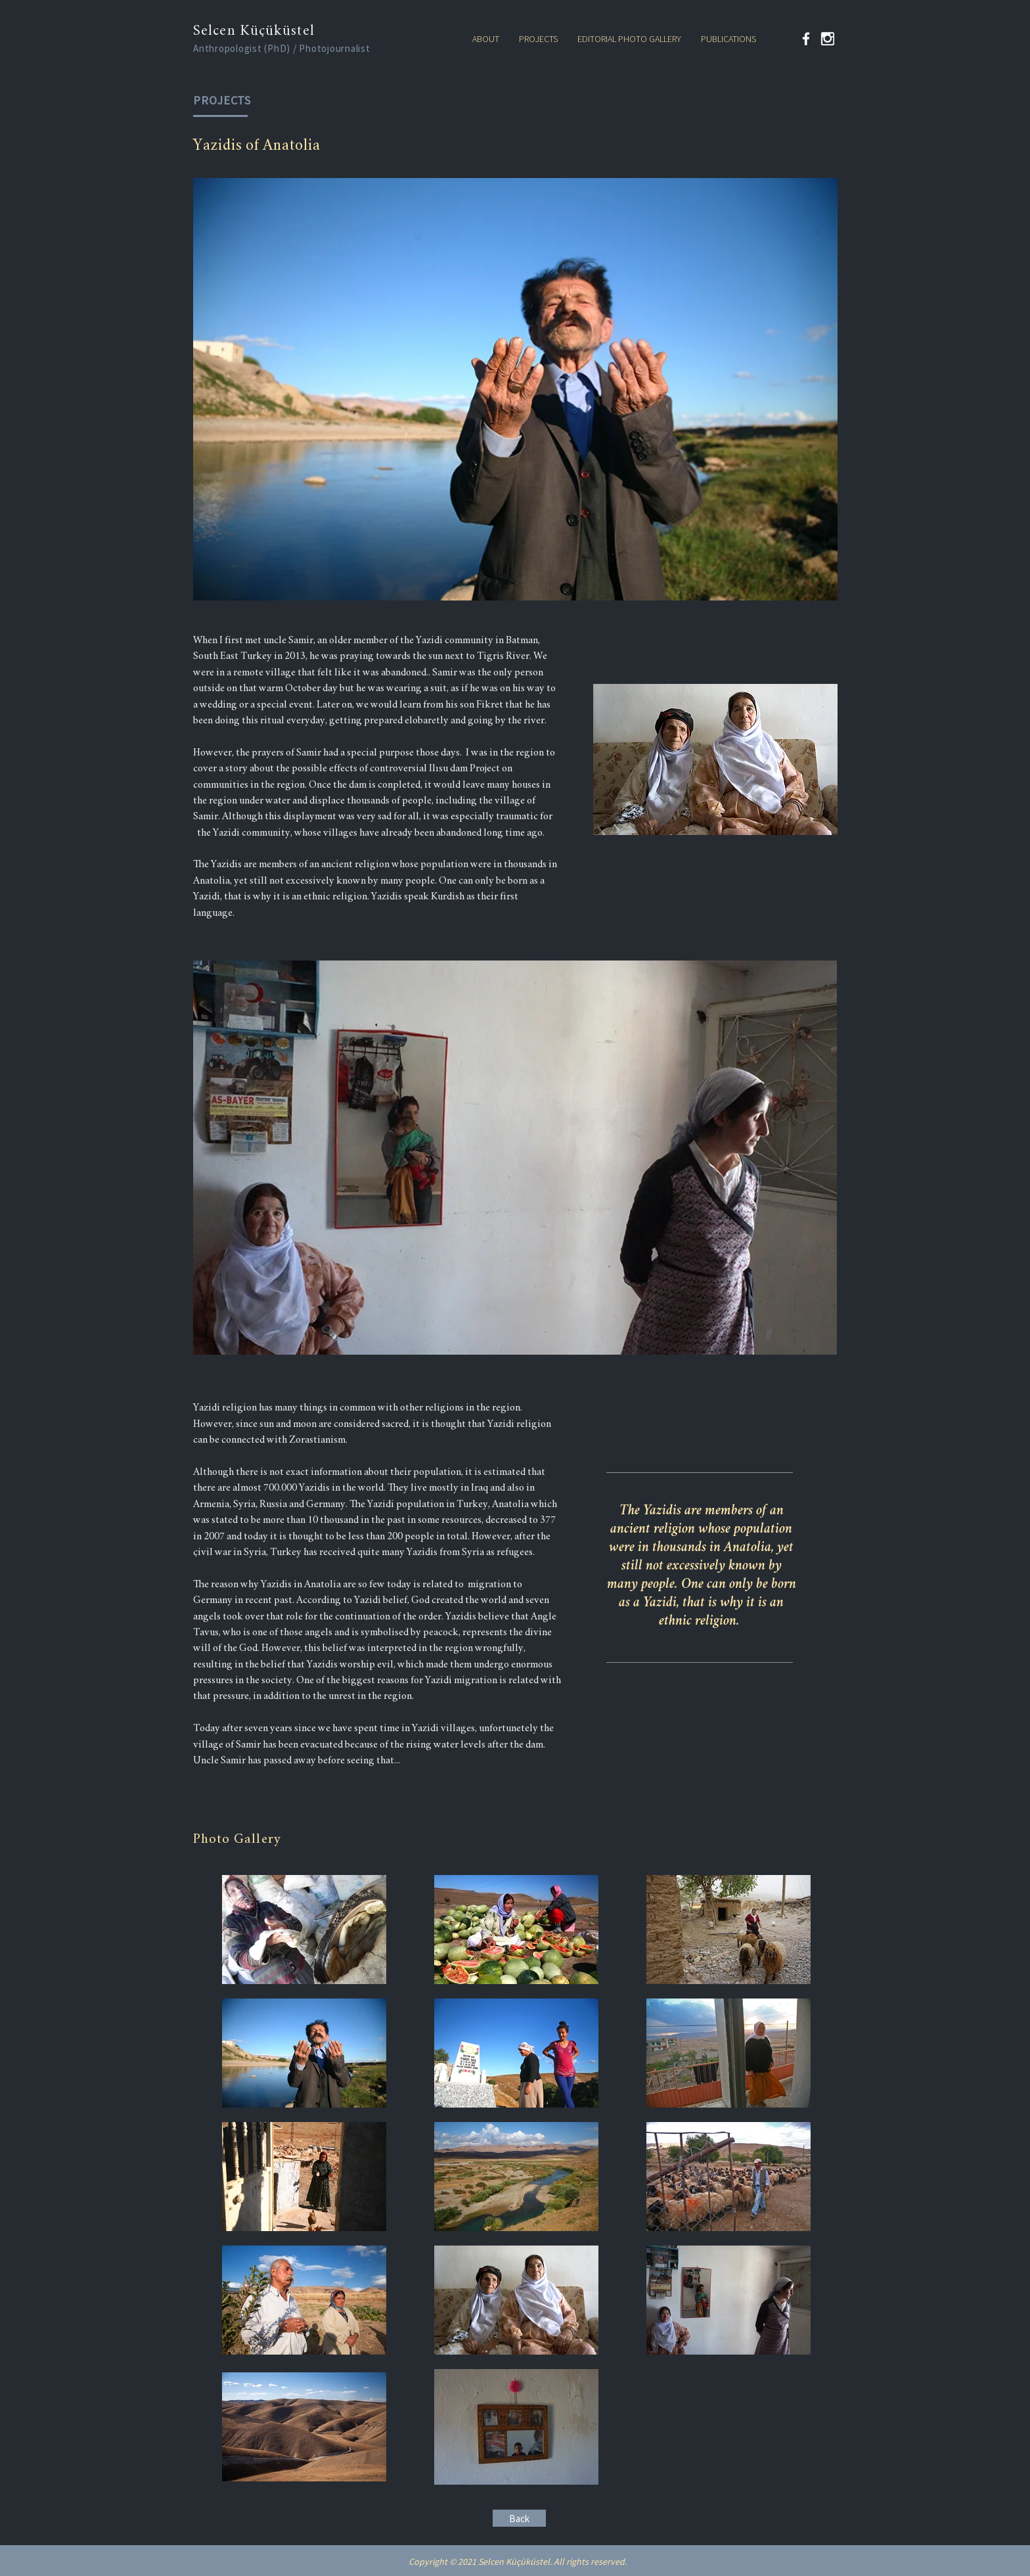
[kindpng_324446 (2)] (827, 38)
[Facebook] (806, 38)
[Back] (519, 2518)
